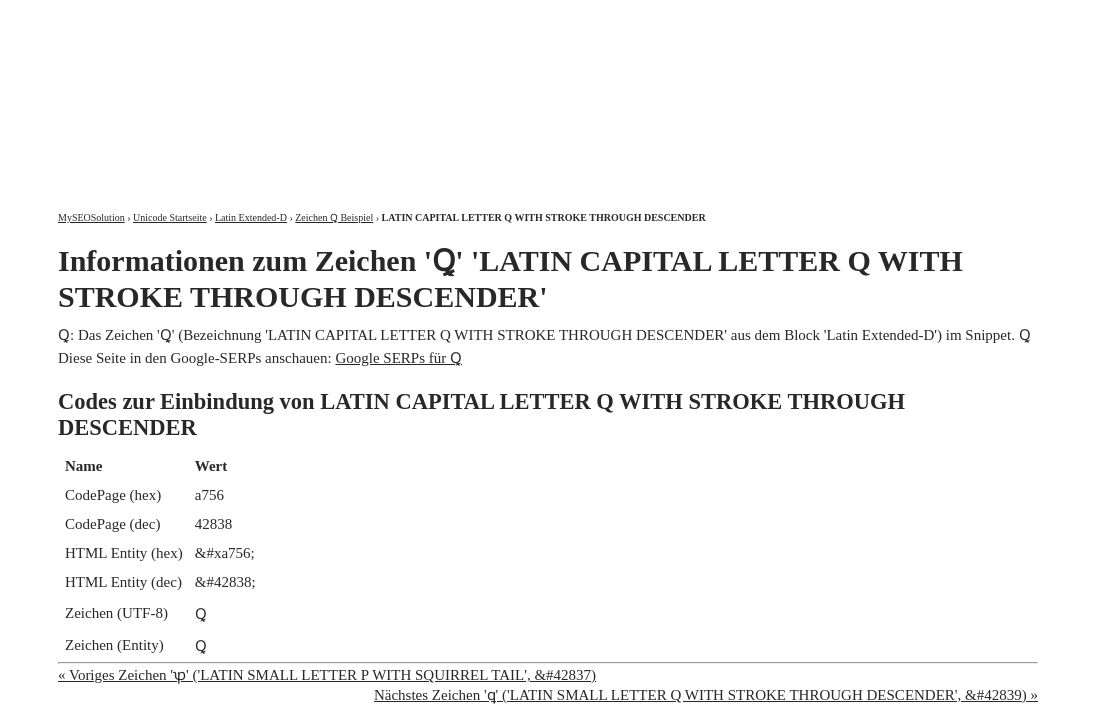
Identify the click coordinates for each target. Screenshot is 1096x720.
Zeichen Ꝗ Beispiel (334, 217)
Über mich (782, 17)
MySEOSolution (91, 217)
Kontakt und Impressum (935, 17)
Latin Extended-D (251, 217)
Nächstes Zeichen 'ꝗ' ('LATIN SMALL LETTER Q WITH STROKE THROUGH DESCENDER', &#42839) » (706, 695)
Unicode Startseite (170, 217)
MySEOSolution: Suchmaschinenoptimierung (293, 90)
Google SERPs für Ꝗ (398, 358)
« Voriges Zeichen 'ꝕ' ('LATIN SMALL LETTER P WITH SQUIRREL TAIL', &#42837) (327, 675)
